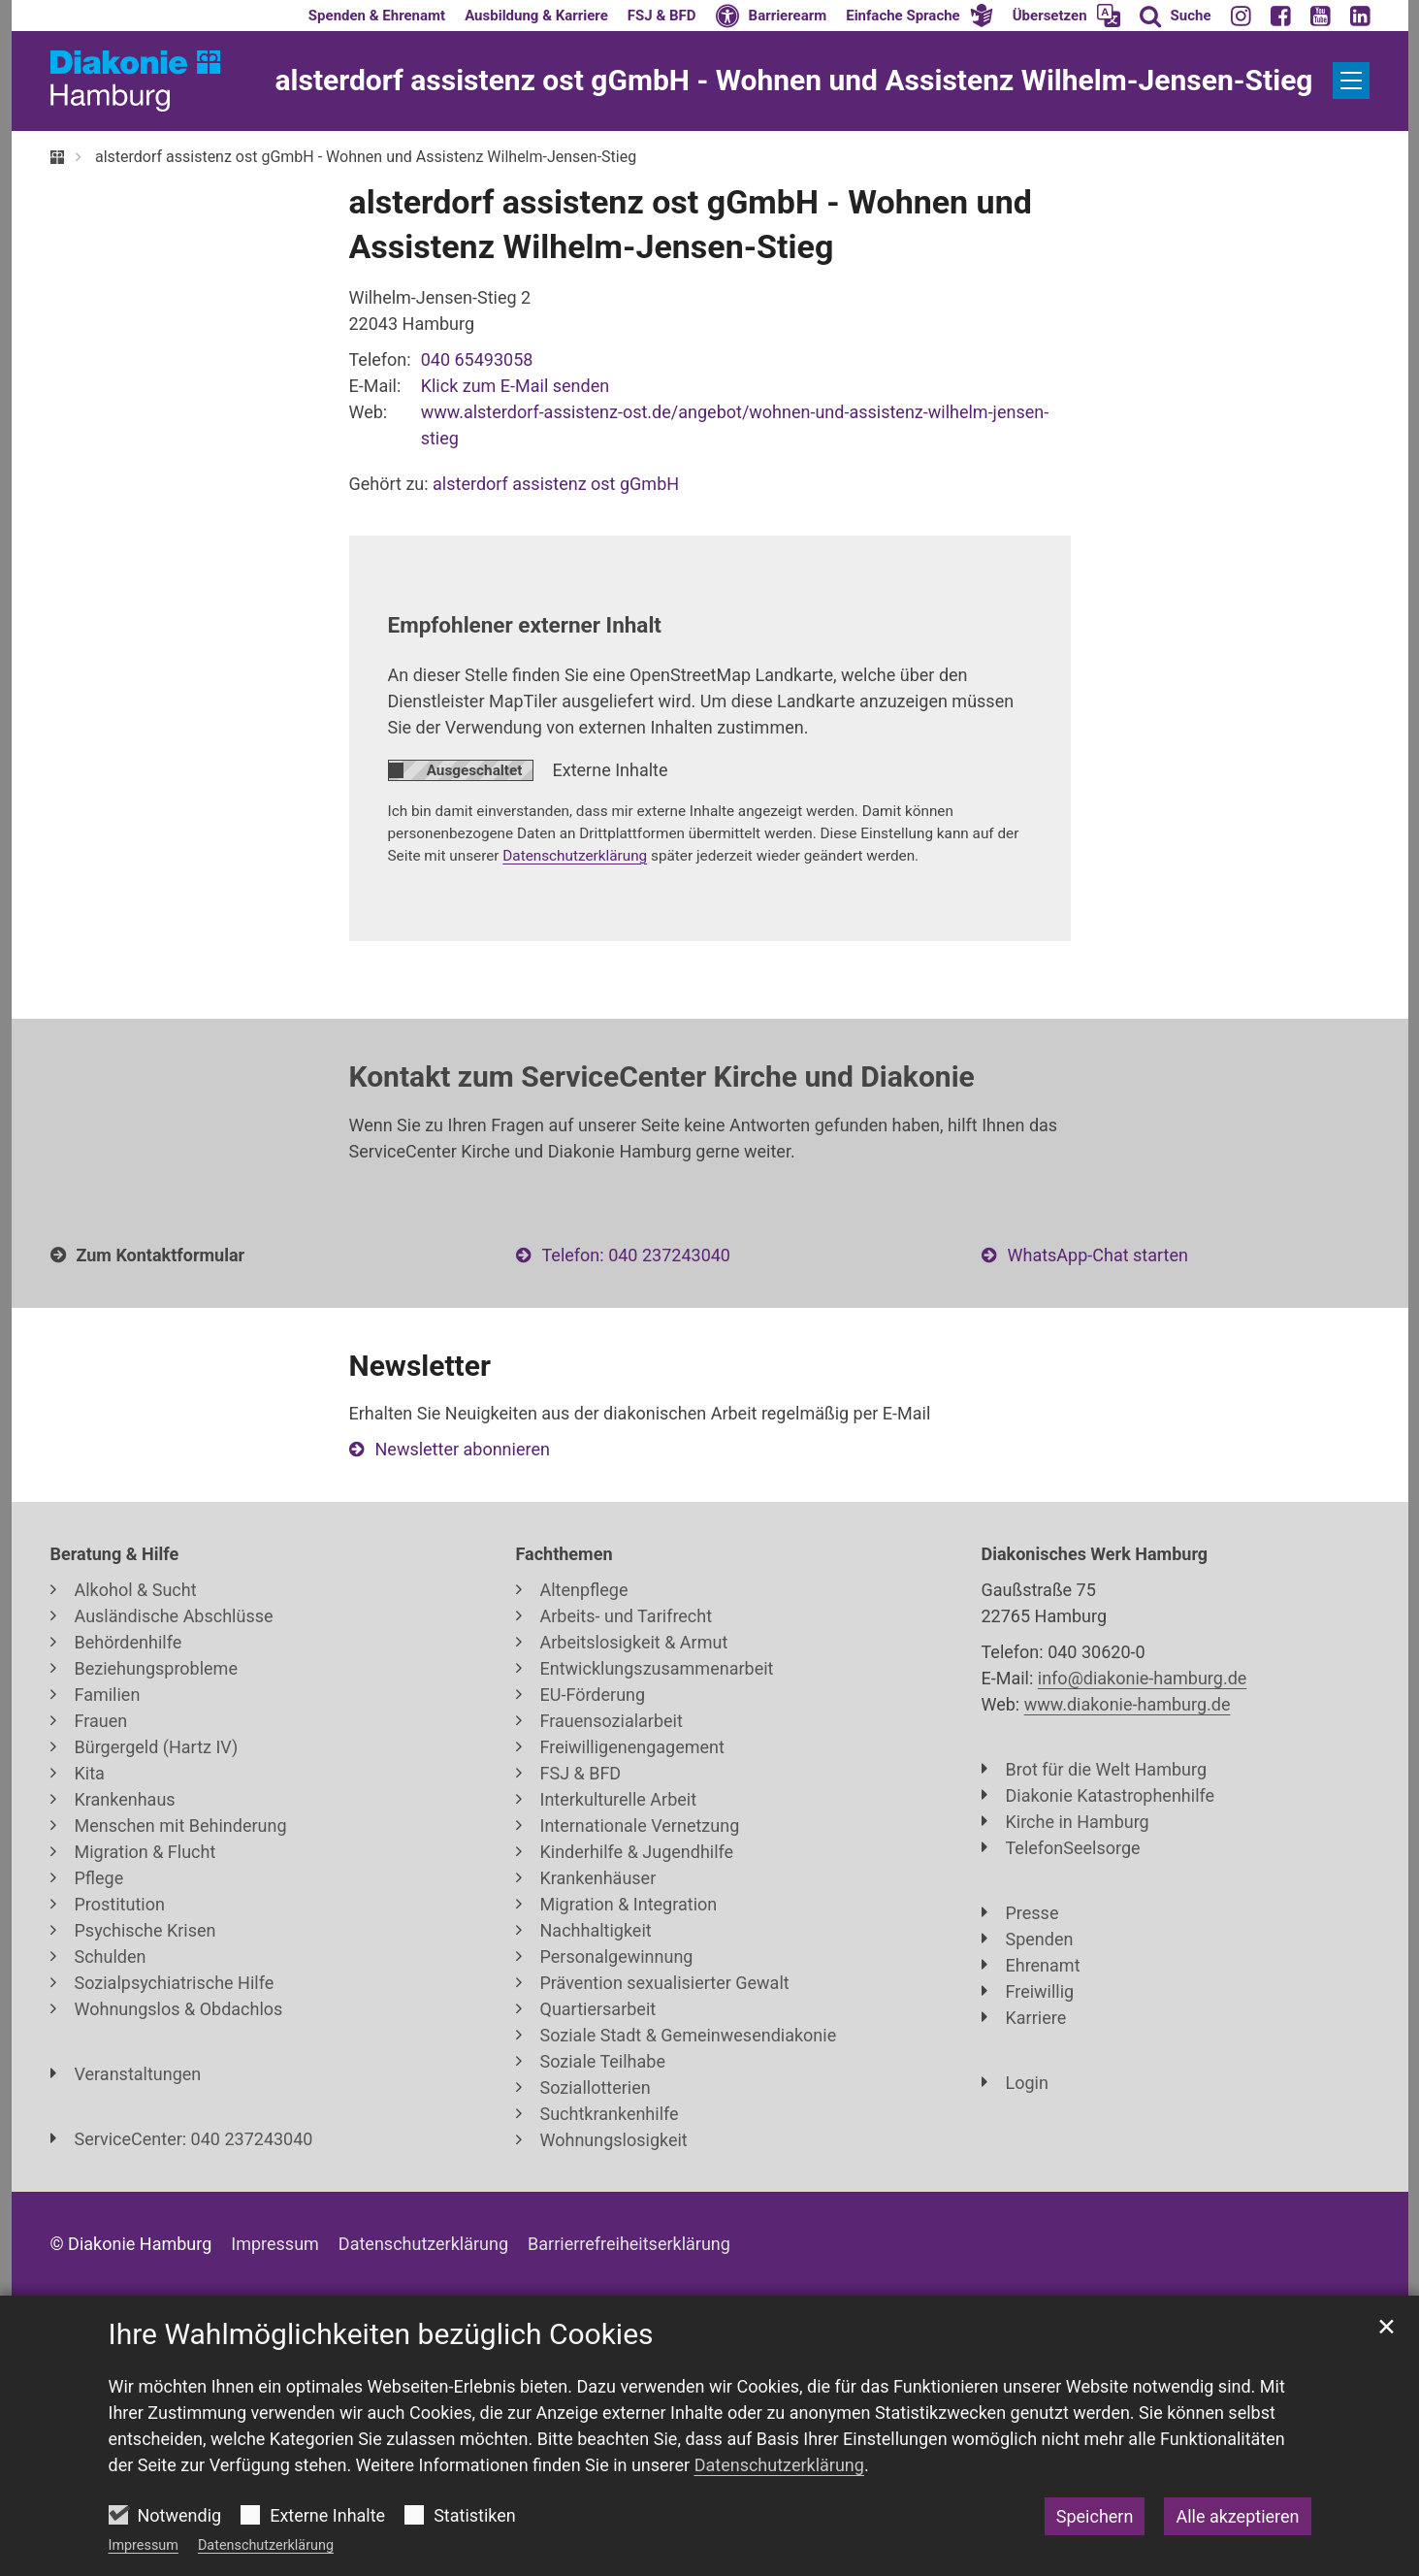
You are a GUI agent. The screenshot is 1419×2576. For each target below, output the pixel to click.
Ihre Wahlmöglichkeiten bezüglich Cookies (381, 2334)
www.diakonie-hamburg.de (1127, 1704)
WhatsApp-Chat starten (1098, 1255)
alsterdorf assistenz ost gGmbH (556, 483)
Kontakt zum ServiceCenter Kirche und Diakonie (662, 1076)
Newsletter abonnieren (462, 1449)
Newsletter (420, 1366)
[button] (919, 15)
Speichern (1095, 2516)
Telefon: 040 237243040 (636, 1255)
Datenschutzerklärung (266, 2545)
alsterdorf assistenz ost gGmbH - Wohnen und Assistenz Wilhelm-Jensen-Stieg (365, 156)
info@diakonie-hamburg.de (1142, 1678)
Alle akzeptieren (1237, 2516)
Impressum (143, 2545)
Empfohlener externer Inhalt (524, 624)
